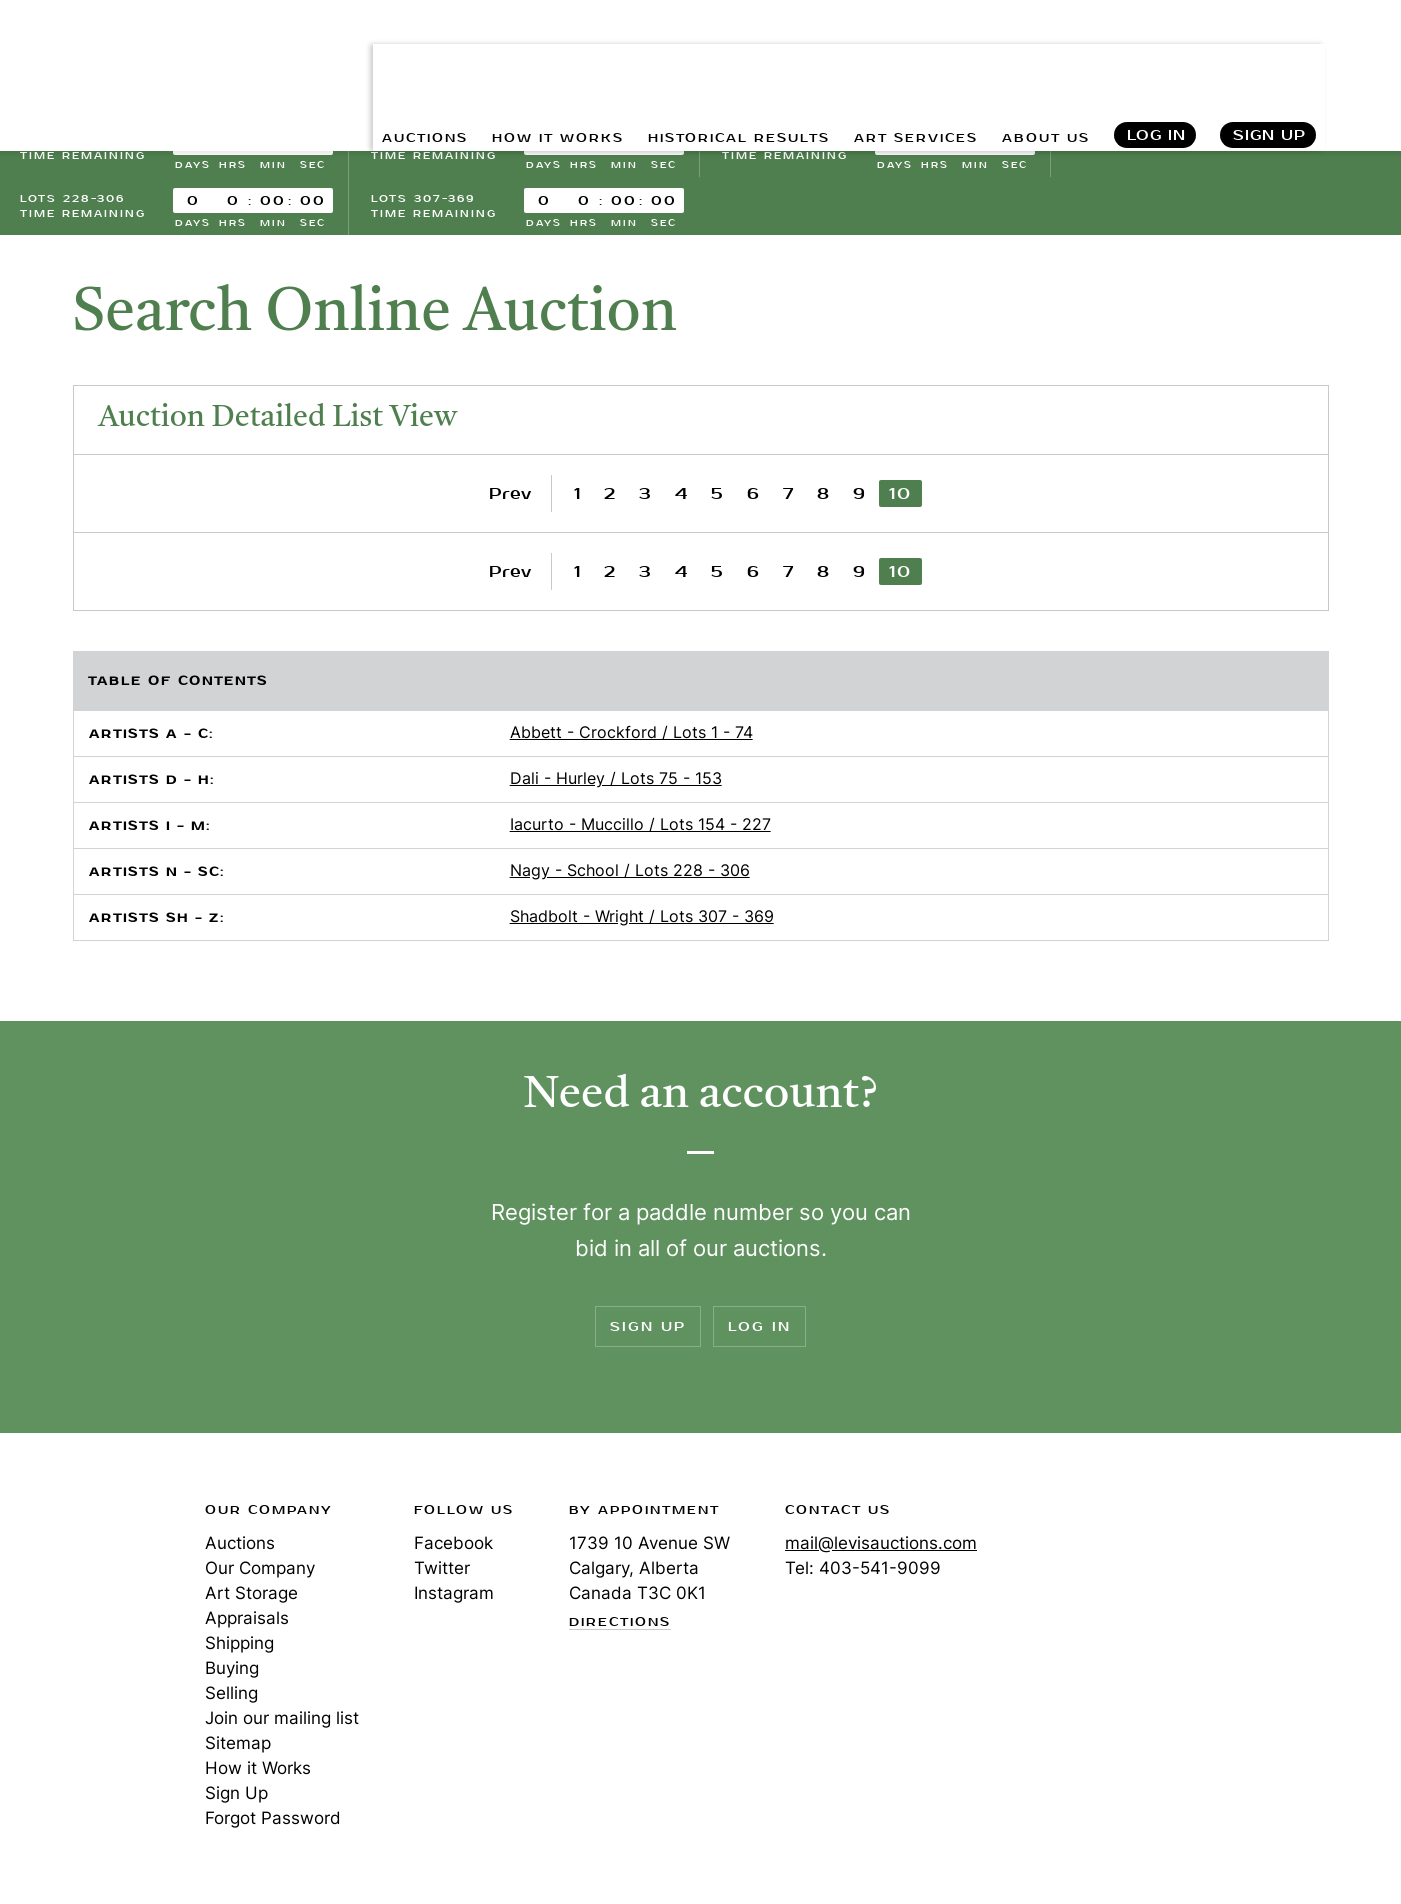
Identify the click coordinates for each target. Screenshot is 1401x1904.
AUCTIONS (338, 60)
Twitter (442, 1571)
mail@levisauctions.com (881, 1546)
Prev (510, 496)
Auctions (240, 1546)
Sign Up (1269, 60)
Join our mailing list (282, 1721)
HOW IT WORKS (488, 60)
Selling (231, 1696)
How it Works (258, 1771)
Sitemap (238, 1746)
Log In (1155, 60)
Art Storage (251, 1596)
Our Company (260, 1571)
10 (900, 496)
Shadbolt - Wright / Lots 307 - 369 (642, 919)
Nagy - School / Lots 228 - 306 (630, 873)
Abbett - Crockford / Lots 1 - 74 (631, 735)
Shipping (239, 1646)
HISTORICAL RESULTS (693, 60)
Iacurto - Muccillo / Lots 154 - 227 (640, 827)
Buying (232, 1671)
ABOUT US (1037, 60)
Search (1364, 60)
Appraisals (247, 1621)
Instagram (454, 1596)
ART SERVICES (892, 60)
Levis (85, 1584)
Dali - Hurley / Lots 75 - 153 (616, 781)
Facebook (453, 1546)
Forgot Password (273, 1821)
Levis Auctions (125, 60)
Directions (620, 1626)
